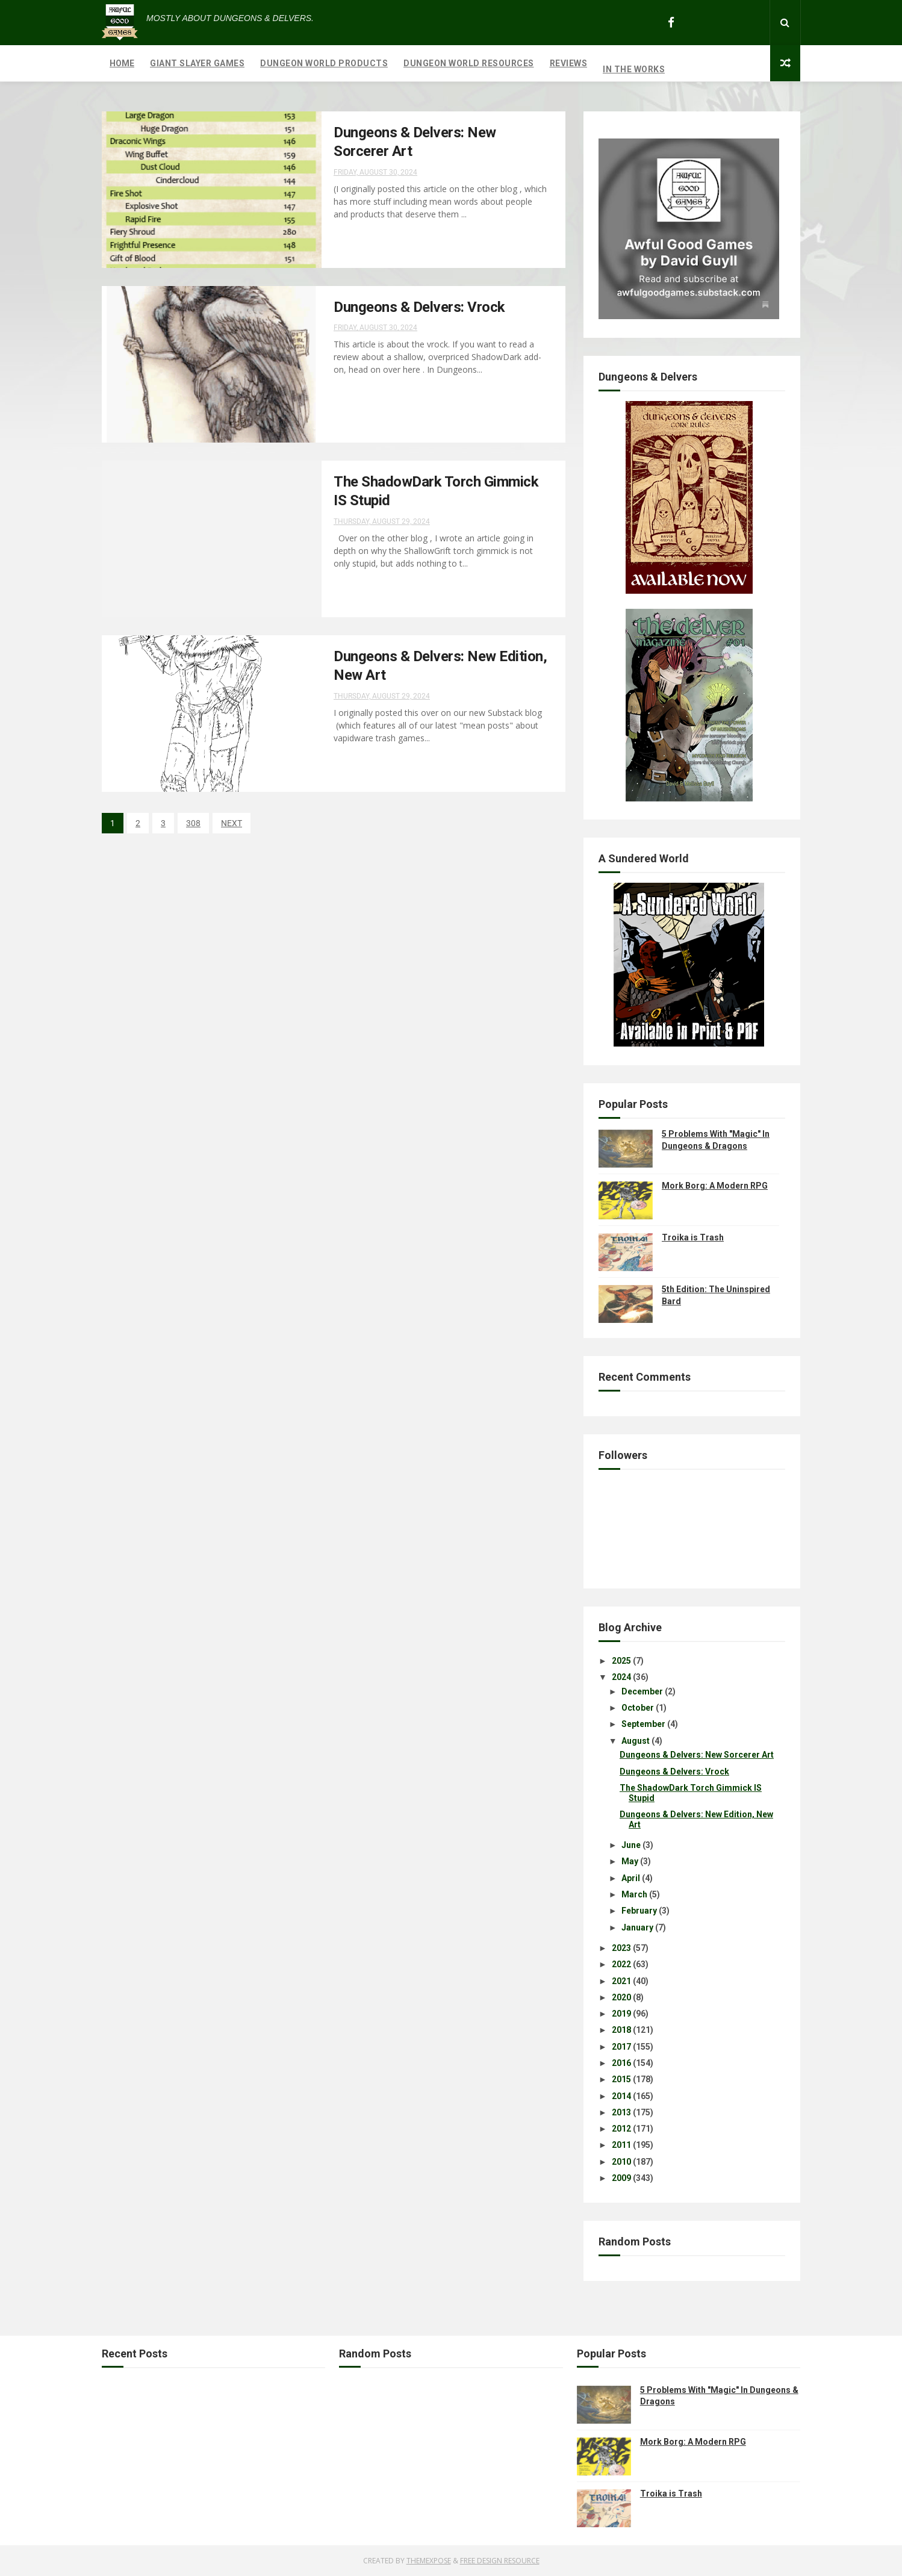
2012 (621, 2128)
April (630, 1878)
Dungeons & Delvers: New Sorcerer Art (697, 1754)
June (631, 1845)
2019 (621, 2013)
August (635, 1741)
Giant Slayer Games (197, 63)
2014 (621, 2096)
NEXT (231, 823)
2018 (621, 2030)
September (643, 1724)
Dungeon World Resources (468, 63)
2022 (621, 1964)
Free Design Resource (500, 2561)
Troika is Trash (693, 1237)
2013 (621, 2112)
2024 (621, 1677)
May (629, 1861)
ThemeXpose (428, 2561)
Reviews (569, 63)
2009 (621, 2178)
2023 (621, 1948)
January (637, 1927)
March (634, 1894)
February (639, 1910)
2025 (621, 1661)
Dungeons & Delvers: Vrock (419, 307)
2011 (621, 2145)
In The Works (634, 69)
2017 (621, 2047)
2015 (621, 2079)
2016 (621, 2063)
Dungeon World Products (324, 63)
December (642, 1691)
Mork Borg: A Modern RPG (715, 1185)
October (637, 1708)
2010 (621, 2162)
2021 (621, 1981)
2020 (621, 1997)
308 (193, 823)
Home (122, 63)
